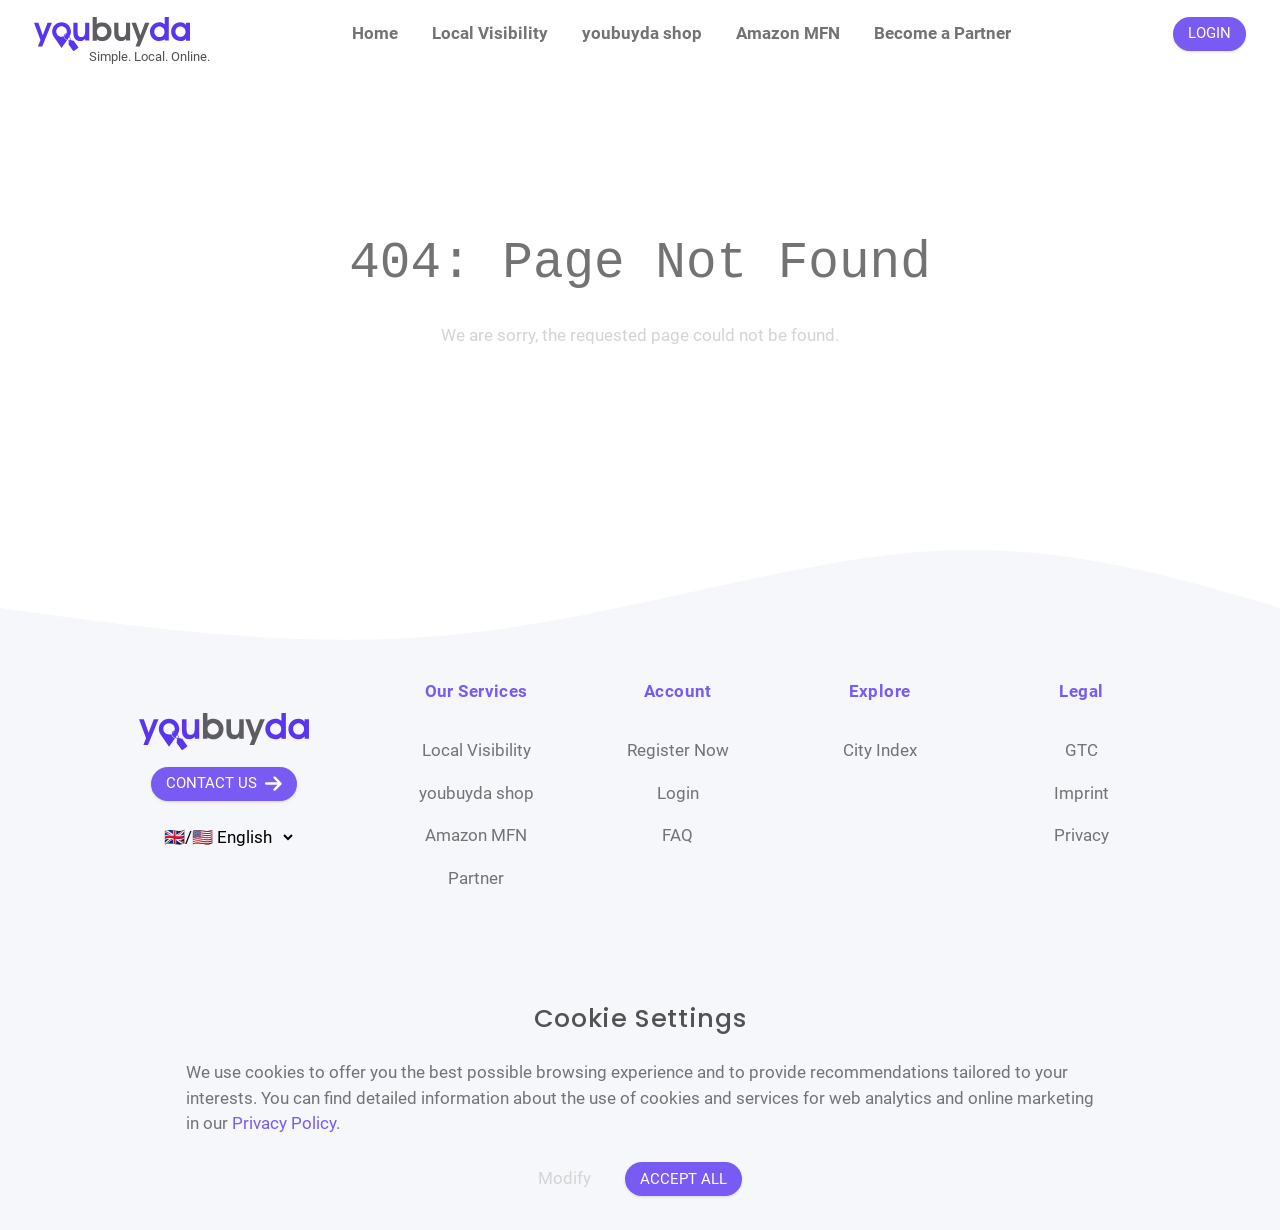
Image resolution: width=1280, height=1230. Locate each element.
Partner (476, 878)
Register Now (678, 750)
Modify (564, 1178)
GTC (1081, 750)
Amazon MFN (788, 33)
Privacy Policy (284, 1123)
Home (375, 33)
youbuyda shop (642, 33)
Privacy (1081, 835)
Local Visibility (490, 33)
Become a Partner (942, 33)
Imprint (1081, 793)
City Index (880, 750)
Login (678, 793)
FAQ (677, 835)
